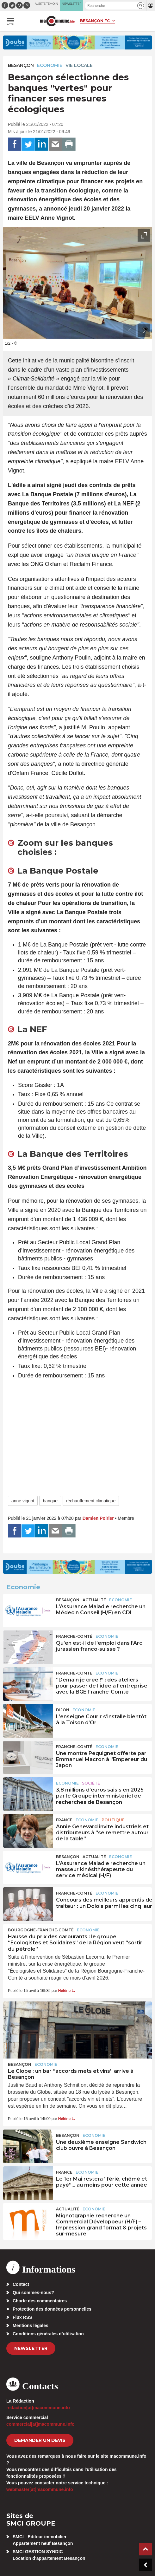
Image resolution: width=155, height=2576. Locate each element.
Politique (113, 1820)
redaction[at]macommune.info (38, 2407)
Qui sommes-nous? (33, 2292)
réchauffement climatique (90, 1500)
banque (50, 1500)
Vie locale (79, 65)
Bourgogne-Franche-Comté (41, 1930)
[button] (140, 5)
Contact (21, 2284)
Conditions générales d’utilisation (48, 2333)
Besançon (21, 65)
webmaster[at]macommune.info (39, 2489)
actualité (94, 1599)
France (64, 1820)
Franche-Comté (74, 1636)
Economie (49, 65)
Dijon (62, 1710)
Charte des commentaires (40, 2300)
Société (91, 1783)
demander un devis (39, 2440)
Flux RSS (22, 2317)
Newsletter (30, 2348)
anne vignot (22, 1500)
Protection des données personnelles (52, 2309)
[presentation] (129, 330)
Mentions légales (30, 2325)
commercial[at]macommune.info (40, 2424)
